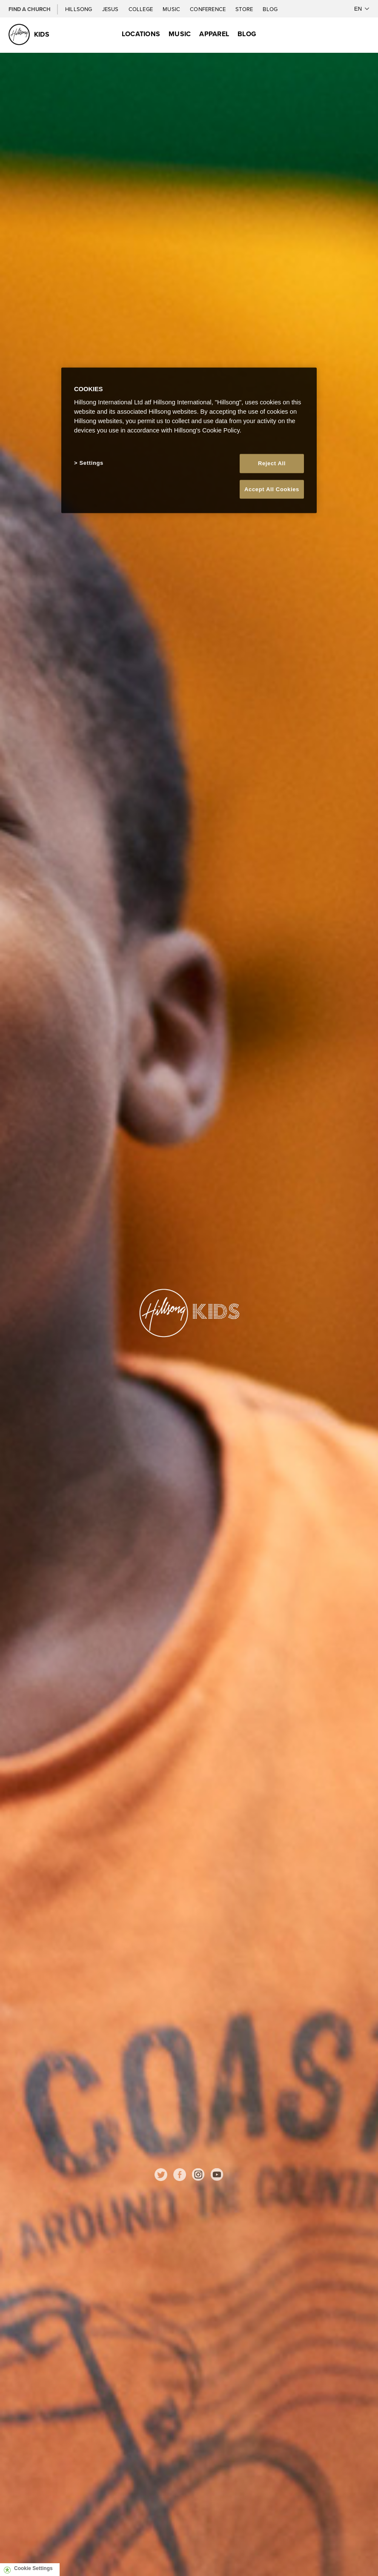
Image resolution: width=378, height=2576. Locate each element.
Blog (270, 9)
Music (172, 9)
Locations (141, 34)
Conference (208, 9)
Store (244, 9)
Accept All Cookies (271, 489)
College (141, 9)
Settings (91, 463)
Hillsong (79, 9)
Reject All (272, 463)
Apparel (214, 34)
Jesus (111, 9)
